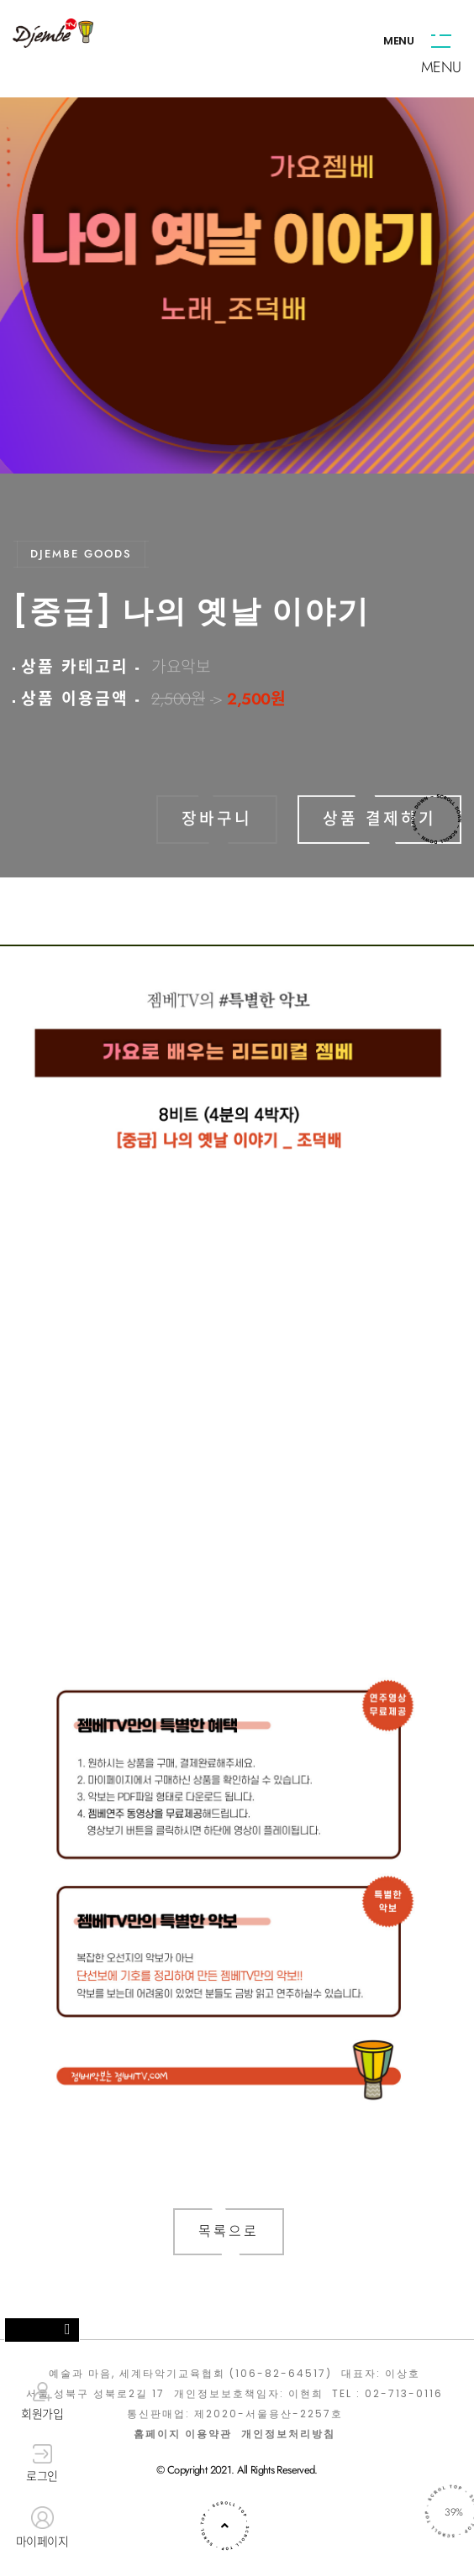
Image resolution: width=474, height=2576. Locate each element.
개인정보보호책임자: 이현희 (249, 2394)
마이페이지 (42, 2528)
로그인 (42, 2464)
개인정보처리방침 (288, 2434)
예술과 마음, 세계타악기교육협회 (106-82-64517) (190, 2374)
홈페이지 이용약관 (183, 2434)
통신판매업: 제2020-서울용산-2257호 (235, 2414)
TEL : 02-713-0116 (387, 2394)
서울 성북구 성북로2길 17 (95, 2394)
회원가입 (42, 2401)
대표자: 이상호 (380, 2374)
